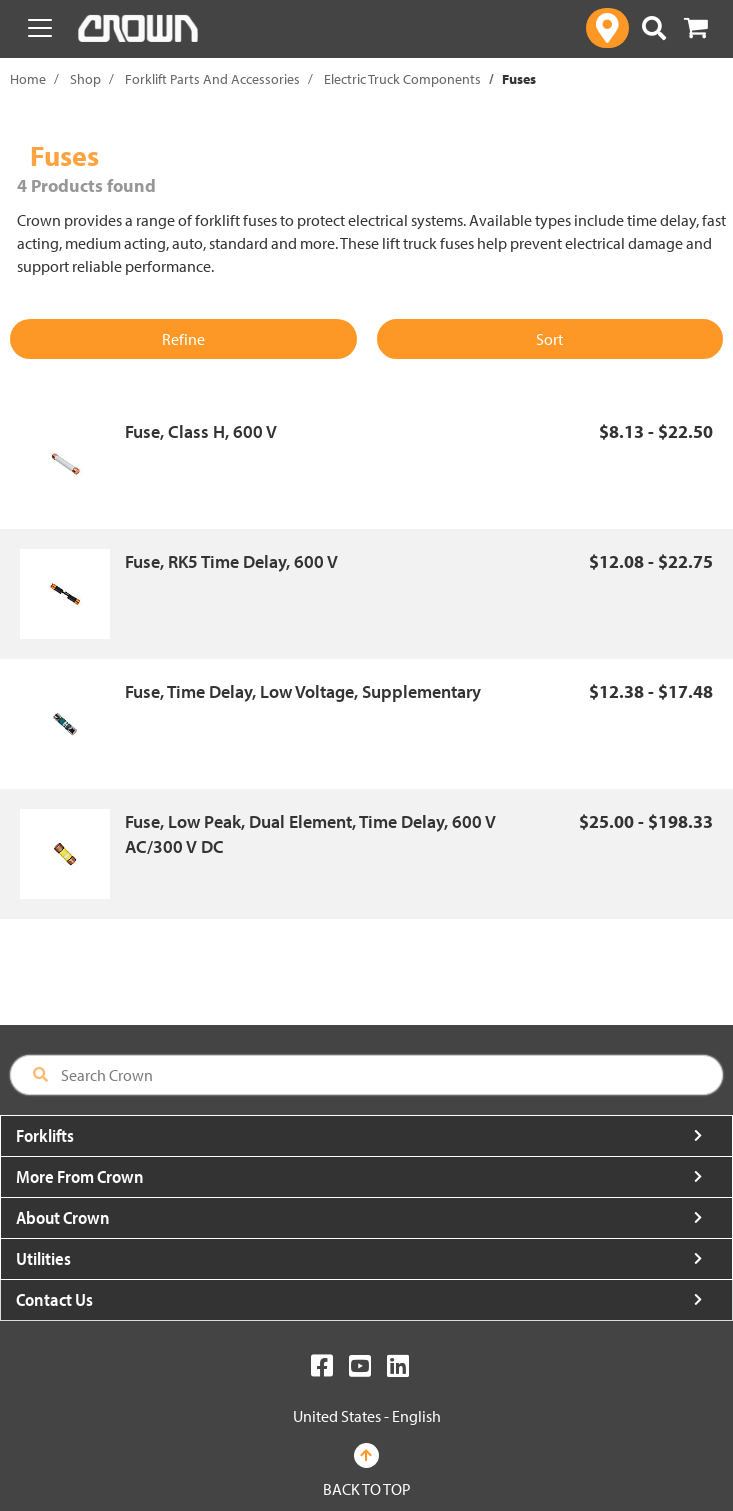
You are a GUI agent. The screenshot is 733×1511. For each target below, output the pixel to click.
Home (28, 79)
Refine (183, 339)
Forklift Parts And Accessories (212, 79)
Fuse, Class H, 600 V (201, 431)
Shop (85, 79)
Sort (549, 339)
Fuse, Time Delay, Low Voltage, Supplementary (303, 691)
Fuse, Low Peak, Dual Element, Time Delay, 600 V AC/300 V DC (310, 834)
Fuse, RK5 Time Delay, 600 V (231, 561)
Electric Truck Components (402, 79)
